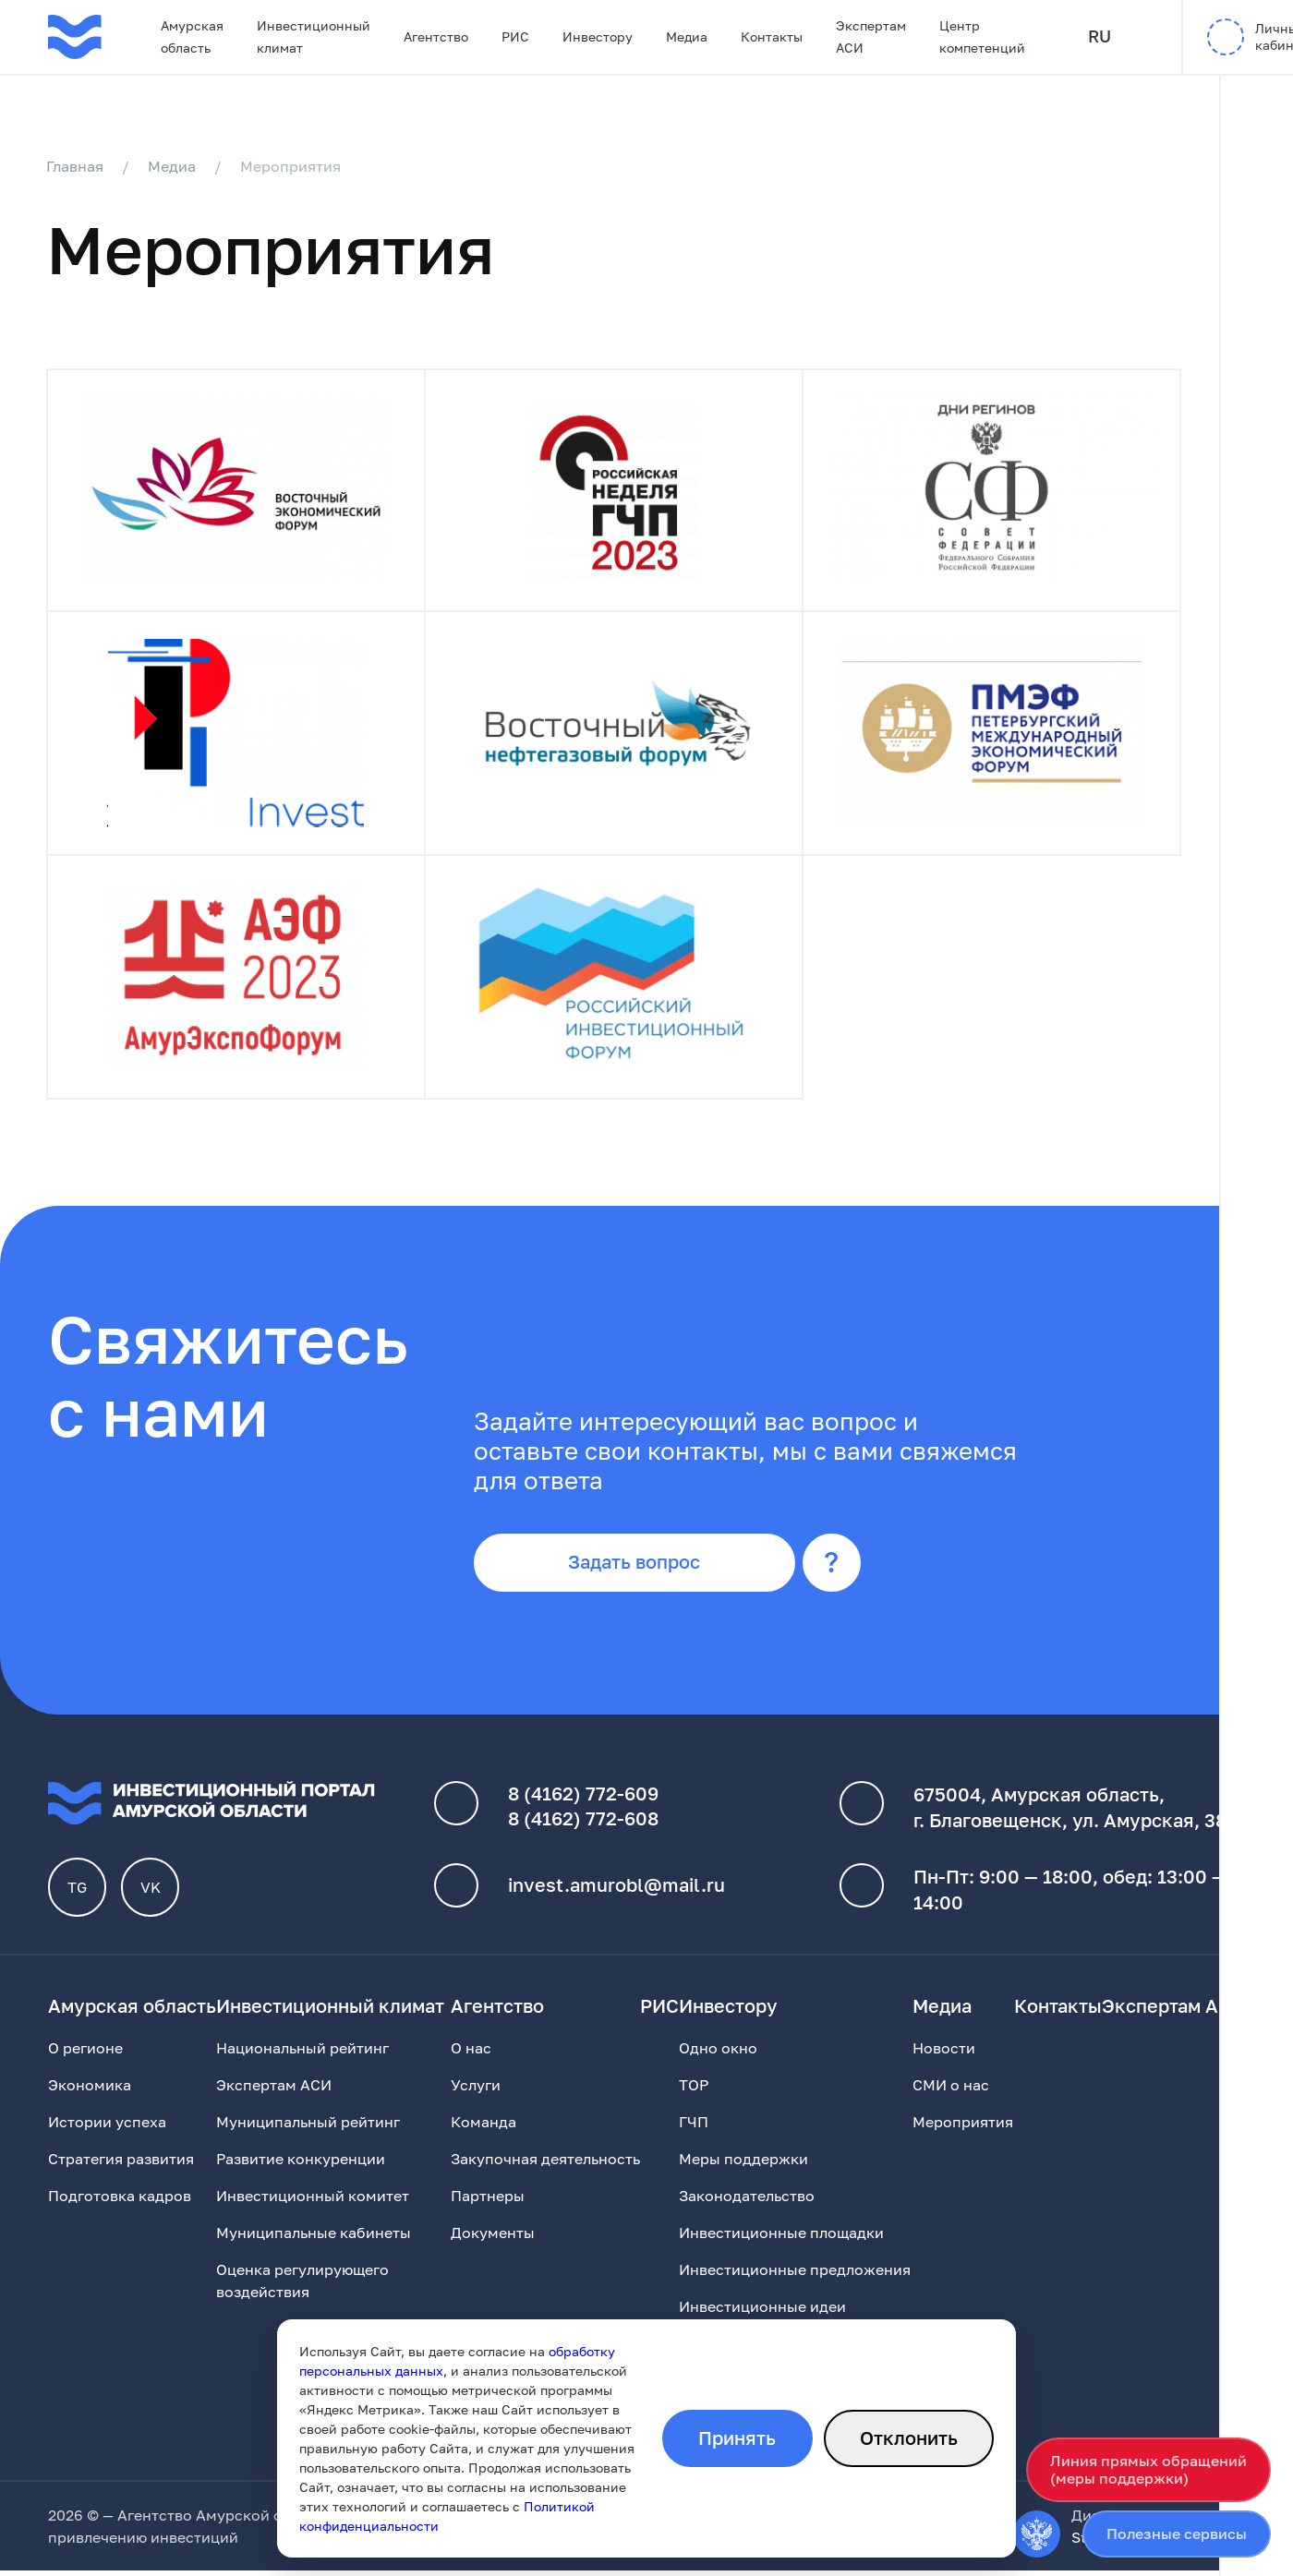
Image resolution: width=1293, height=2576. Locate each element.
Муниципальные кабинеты (313, 2238)
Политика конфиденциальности (713, 2520)
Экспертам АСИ (871, 36)
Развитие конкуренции (300, 2164)
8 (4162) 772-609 (583, 1799)
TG (78, 1893)
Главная (76, 166)
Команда (483, 2127)
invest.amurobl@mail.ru (616, 1891)
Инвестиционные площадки (781, 2238)
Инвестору (597, 36)
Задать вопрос (640, 1567)
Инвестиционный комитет (312, 2201)
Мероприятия (962, 2127)
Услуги (476, 2090)
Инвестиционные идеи (762, 2312)
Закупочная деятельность (545, 2164)
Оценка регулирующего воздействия (302, 2286)
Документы (493, 2238)
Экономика (89, 2090)
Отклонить (908, 2438)
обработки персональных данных (733, 2543)
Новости (943, 2053)
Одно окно (718, 2053)
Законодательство (747, 2201)
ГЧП (693, 2127)
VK (151, 1893)
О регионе (85, 2053)
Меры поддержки (743, 2164)
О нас (471, 2053)
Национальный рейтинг (302, 2053)
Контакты (772, 36)
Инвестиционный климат (313, 36)
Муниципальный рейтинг (308, 2127)
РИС (515, 36)
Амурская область (192, 36)
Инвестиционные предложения (795, 2275)
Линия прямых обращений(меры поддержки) (1148, 2469)
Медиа (686, 36)
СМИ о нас (950, 2090)
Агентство (436, 36)
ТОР (693, 2090)
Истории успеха (107, 2127)
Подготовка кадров (119, 2201)
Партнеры (488, 2201)
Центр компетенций (982, 36)
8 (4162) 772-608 (583, 1824)
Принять (735, 2438)
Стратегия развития (121, 2164)
